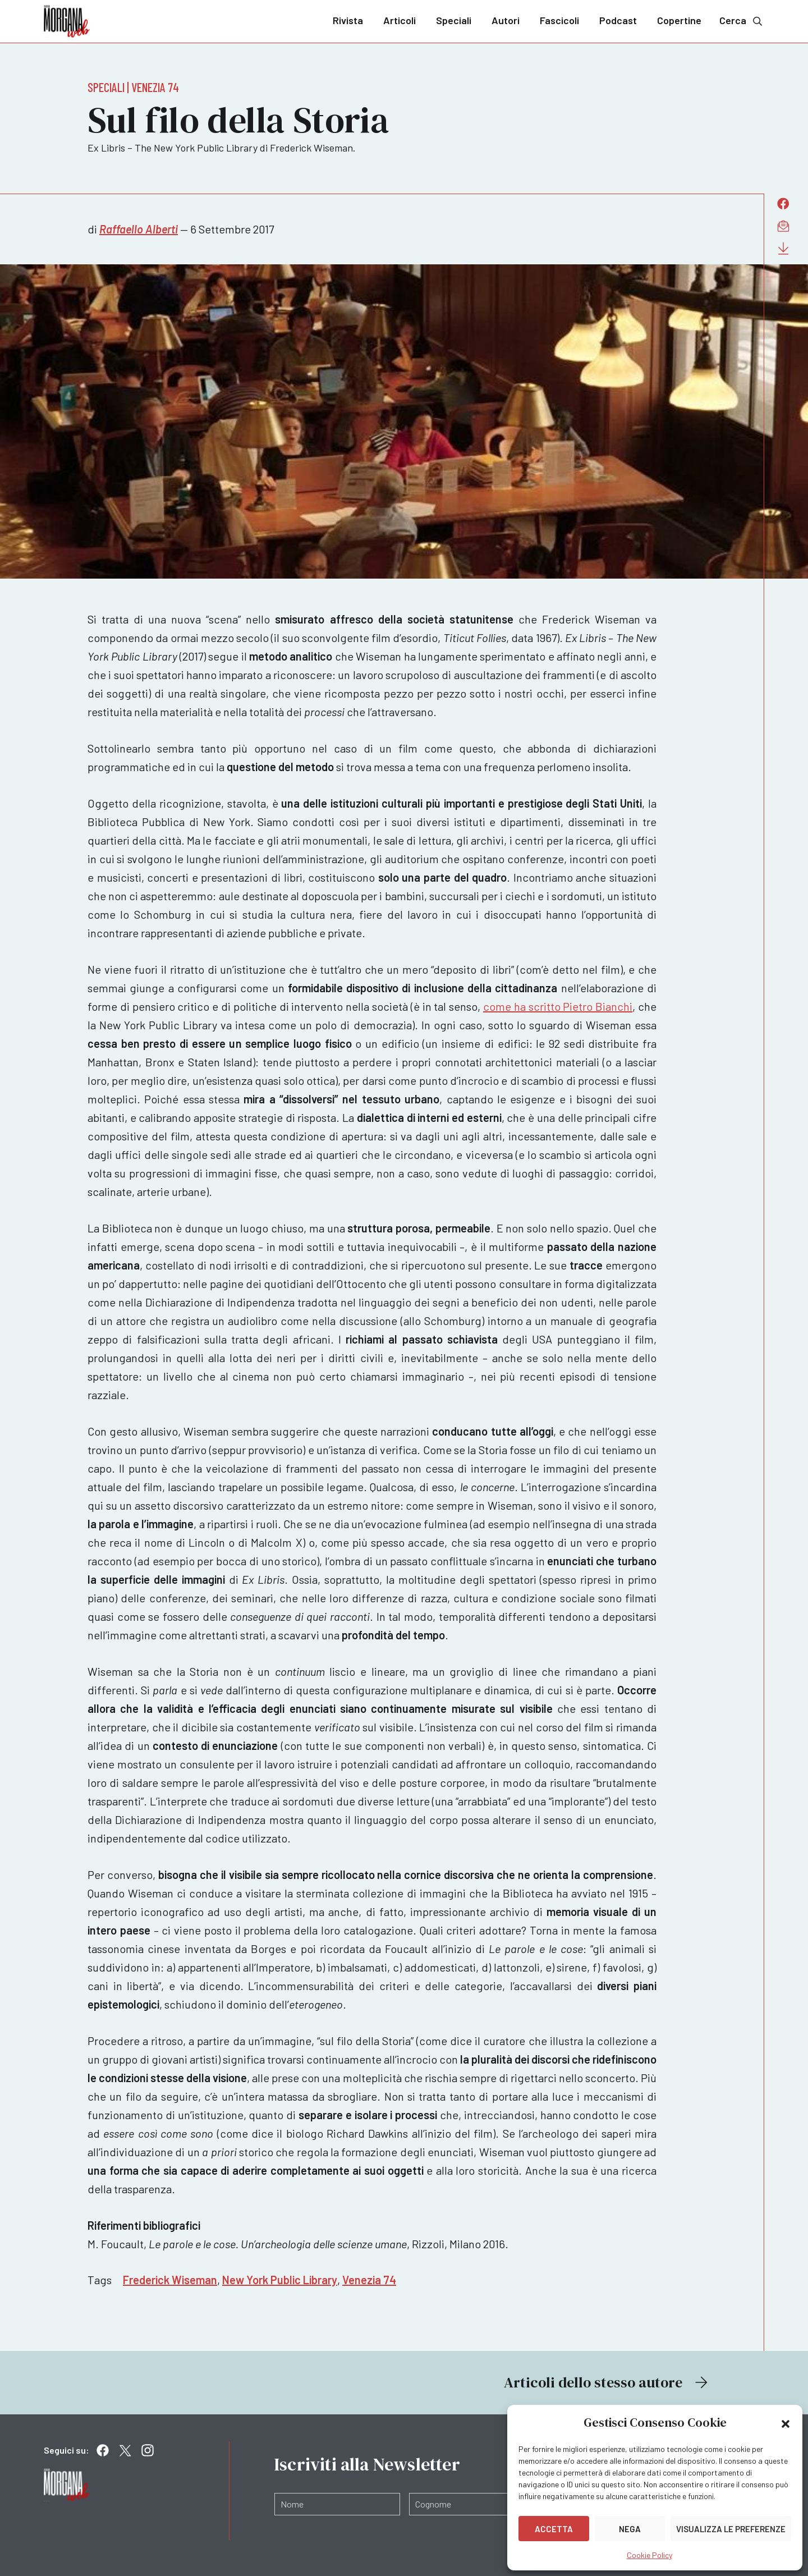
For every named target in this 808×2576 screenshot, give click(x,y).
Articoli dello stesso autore (607, 2382)
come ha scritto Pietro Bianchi (557, 1006)
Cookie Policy (649, 2555)
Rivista (348, 20)
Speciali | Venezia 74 (133, 87)
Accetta (554, 2529)
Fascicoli (559, 20)
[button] (785, 2422)
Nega (630, 2529)
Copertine (679, 20)
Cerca (741, 20)
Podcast (618, 20)
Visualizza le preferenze (731, 2529)
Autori (506, 20)
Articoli (399, 20)
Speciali (453, 20)
